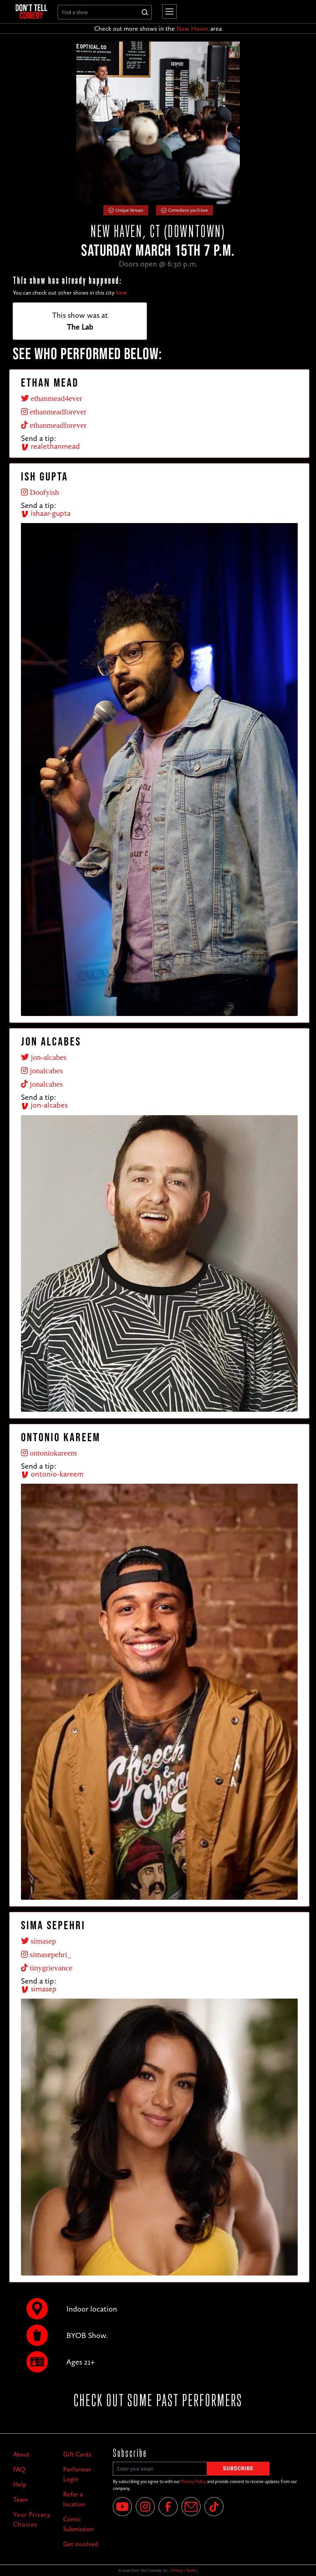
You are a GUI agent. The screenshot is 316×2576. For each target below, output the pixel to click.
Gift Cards (77, 2454)
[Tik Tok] (213, 2506)
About (21, 2454)
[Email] (191, 2506)
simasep (39, 1988)
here (121, 292)
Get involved (80, 2544)
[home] (31, 11)
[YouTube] (122, 2506)
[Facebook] (168, 2506)
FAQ (19, 2469)
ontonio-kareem (52, 1473)
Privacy (177, 2570)
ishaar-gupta (46, 513)
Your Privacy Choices (31, 2519)
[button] (168, 11)
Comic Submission (78, 2524)
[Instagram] (145, 2506)
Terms (191, 2570)
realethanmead (50, 446)
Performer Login (77, 2474)
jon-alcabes (44, 1105)
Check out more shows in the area (158, 28)
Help (19, 2484)
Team (20, 2499)
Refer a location (74, 2499)
